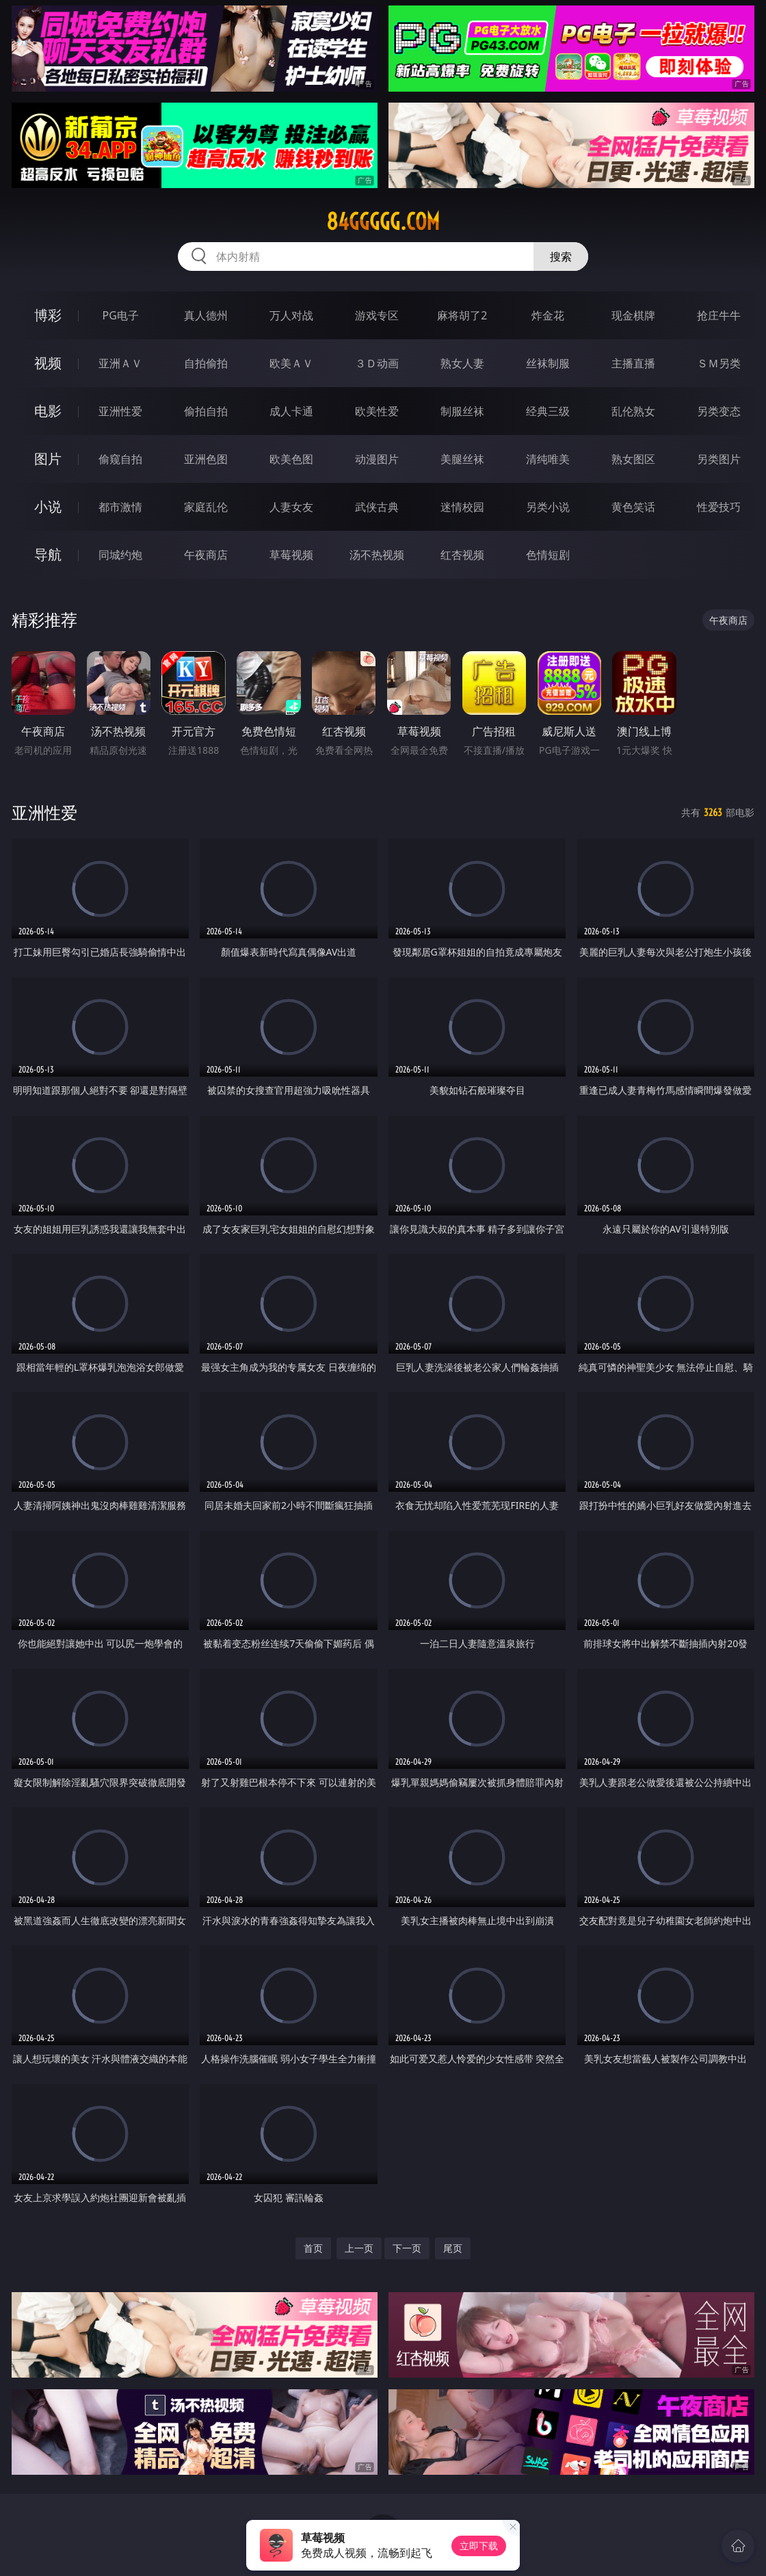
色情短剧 (548, 554)
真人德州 (206, 315)
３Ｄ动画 (377, 363)
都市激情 (120, 506)
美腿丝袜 (462, 458)
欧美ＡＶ (291, 363)
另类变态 (719, 411)
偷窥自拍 (120, 458)
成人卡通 (291, 411)
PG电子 (121, 315)
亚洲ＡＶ (120, 363)
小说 (48, 506)
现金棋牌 (633, 315)
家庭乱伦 (206, 506)
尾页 (452, 2248)
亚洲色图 (206, 458)
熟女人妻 (462, 363)
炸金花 (547, 315)
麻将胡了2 (462, 315)
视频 (48, 363)
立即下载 (479, 2545)
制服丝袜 (462, 411)
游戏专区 (377, 315)
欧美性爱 (377, 411)
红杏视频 (462, 554)
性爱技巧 (719, 506)
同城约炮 (120, 554)
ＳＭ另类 (719, 363)
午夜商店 (206, 554)
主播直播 (633, 363)
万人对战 (291, 315)
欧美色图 (291, 458)
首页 (313, 2248)
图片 (48, 458)
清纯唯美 (548, 458)
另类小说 (548, 506)
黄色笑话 (633, 506)
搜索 (561, 256)
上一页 (359, 2248)
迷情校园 (462, 506)
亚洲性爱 (120, 411)
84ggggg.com (383, 221)
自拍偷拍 (206, 363)
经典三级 (548, 411)
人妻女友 (291, 506)
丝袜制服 (548, 363)
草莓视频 (291, 554)
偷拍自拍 (206, 411)
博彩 (48, 315)
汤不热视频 (376, 554)
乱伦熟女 (633, 411)
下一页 (407, 2248)
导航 (48, 554)
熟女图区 (633, 458)
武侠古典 (377, 506)
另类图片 (719, 458)
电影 (48, 411)
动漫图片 (377, 458)
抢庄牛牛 (719, 315)
